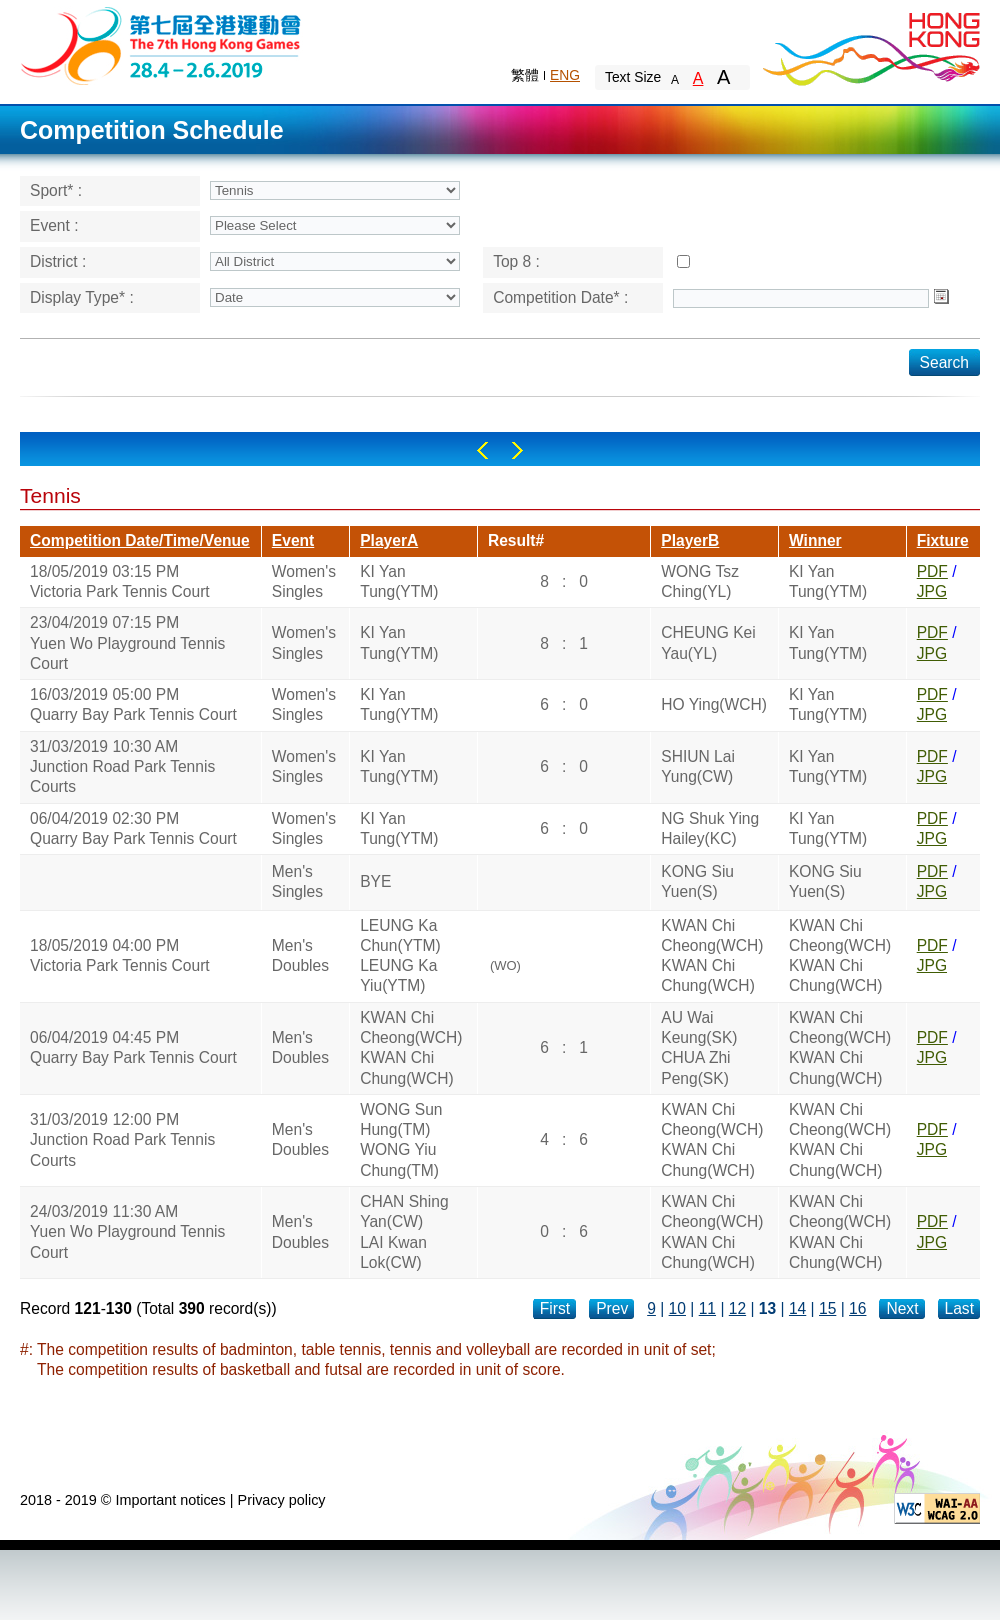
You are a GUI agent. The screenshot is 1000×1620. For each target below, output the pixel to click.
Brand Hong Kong (870, 45)
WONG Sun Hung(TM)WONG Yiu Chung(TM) (401, 1140)
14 (797, 1308)
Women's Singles (304, 581)
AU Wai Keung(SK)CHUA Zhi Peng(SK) (699, 1048)
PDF (932, 571)
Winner (815, 540)
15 (827, 1308)
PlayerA (389, 540)
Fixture (943, 540)
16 (857, 1308)
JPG (932, 591)
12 (737, 1308)
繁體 (525, 75)
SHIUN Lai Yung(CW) (698, 766)
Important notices (170, 1500)
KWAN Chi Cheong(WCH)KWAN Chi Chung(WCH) (712, 956)
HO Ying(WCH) (714, 704)
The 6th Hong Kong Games (161, 44)
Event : (54, 225)
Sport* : (56, 190)
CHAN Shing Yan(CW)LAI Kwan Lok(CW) (404, 1232)
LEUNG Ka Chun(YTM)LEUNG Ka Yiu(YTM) (400, 956)
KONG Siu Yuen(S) (697, 881)
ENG (565, 75)
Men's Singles (297, 881)
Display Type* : (82, 297)
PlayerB (690, 540)
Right (517, 450)
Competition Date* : (560, 297)
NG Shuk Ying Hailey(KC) (710, 828)
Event (293, 540)
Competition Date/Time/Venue (140, 540)
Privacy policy (282, 1500)
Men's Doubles (300, 955)
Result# (516, 540)
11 (707, 1308)
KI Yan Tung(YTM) (399, 581)
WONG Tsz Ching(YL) (700, 581)
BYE (375, 881)
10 (677, 1308)
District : (58, 261)
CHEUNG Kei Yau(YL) (708, 642)
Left (482, 450)
